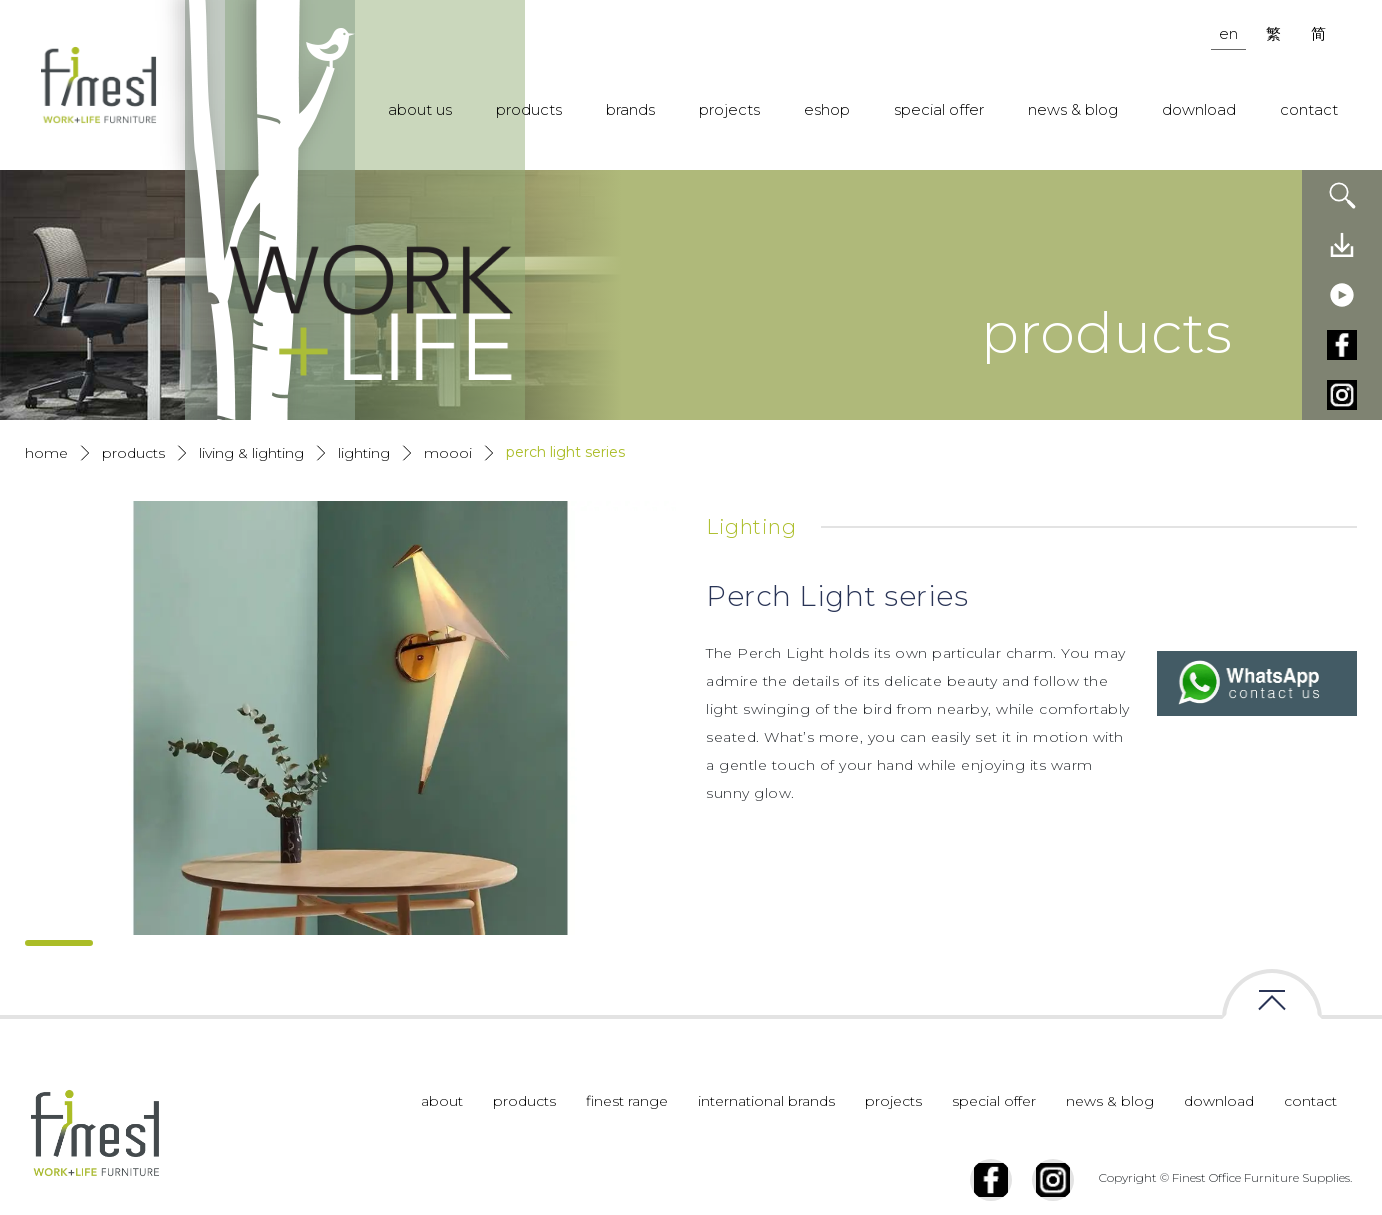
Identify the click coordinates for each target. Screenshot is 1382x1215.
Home (46, 453)
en (1228, 33)
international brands (766, 1142)
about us (420, 109)
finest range (627, 1142)
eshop (827, 109)
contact (1309, 109)
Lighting (364, 453)
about (442, 1142)
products (529, 109)
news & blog (1073, 109)
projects (729, 109)
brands (630, 109)
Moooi (448, 453)
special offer (939, 109)
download (1199, 109)
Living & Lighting (251, 453)
